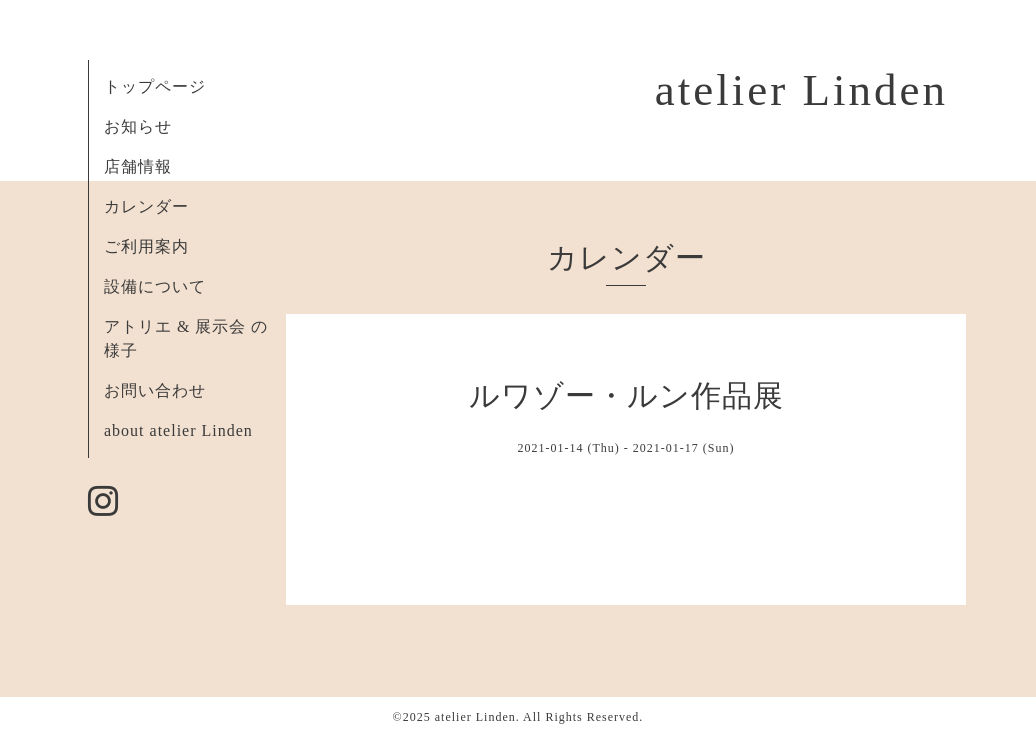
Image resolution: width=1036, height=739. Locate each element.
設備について (155, 286)
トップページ (155, 86)
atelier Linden (801, 90)
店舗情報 (138, 166)
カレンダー (146, 206)
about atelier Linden (178, 430)
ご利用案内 (146, 246)
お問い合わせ (155, 390)
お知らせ (138, 126)
